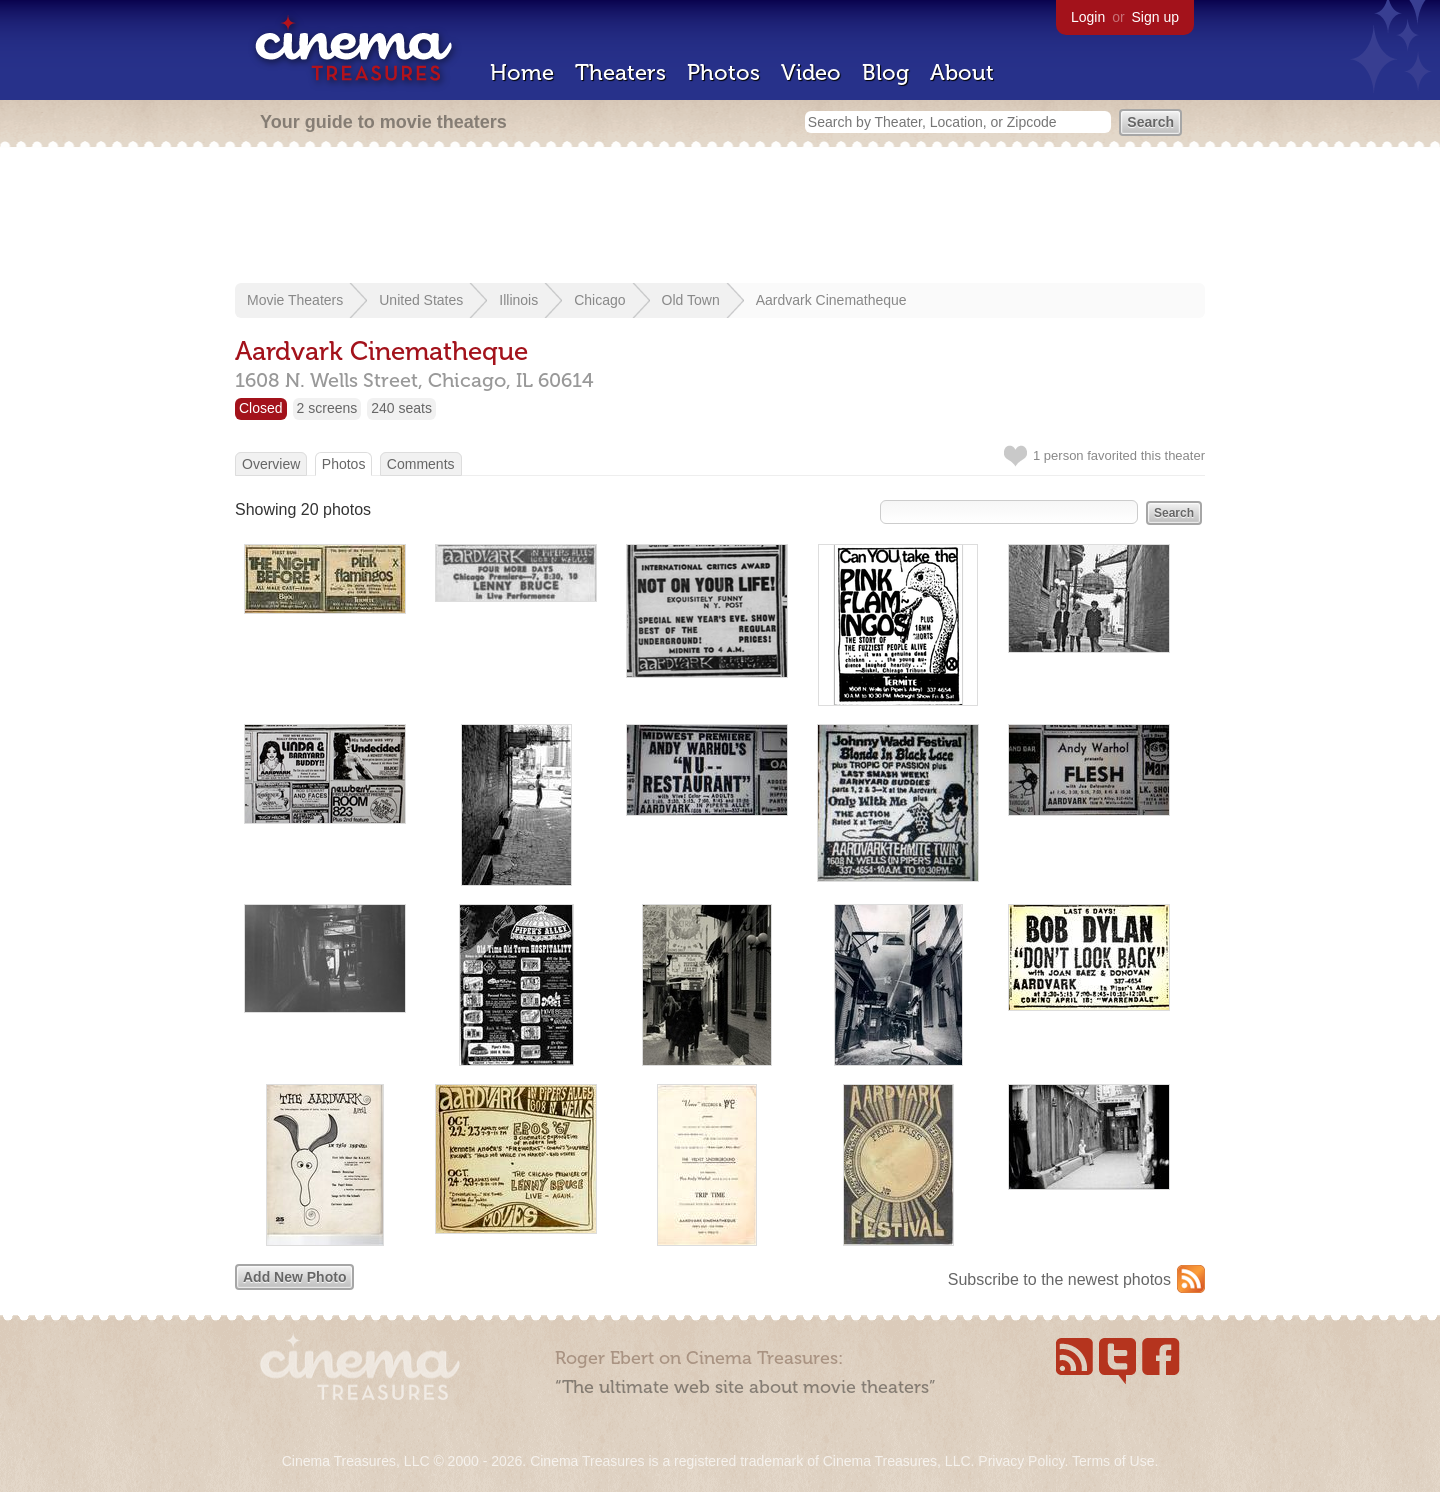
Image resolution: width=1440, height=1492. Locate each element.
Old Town (691, 300)
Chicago (599, 300)
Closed (261, 408)
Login (1088, 17)
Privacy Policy (1021, 1461)
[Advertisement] (720, 217)
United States (421, 300)
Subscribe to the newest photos (1059, 1279)
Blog (885, 72)
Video (811, 72)
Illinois (518, 300)
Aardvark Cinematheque (831, 300)
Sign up (1155, 17)
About (962, 72)
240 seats (401, 408)
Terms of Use (1113, 1461)
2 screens (327, 408)
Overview (271, 464)
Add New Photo (294, 1277)
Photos (723, 72)
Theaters (620, 72)
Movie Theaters (295, 300)
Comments (421, 464)
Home (522, 72)
